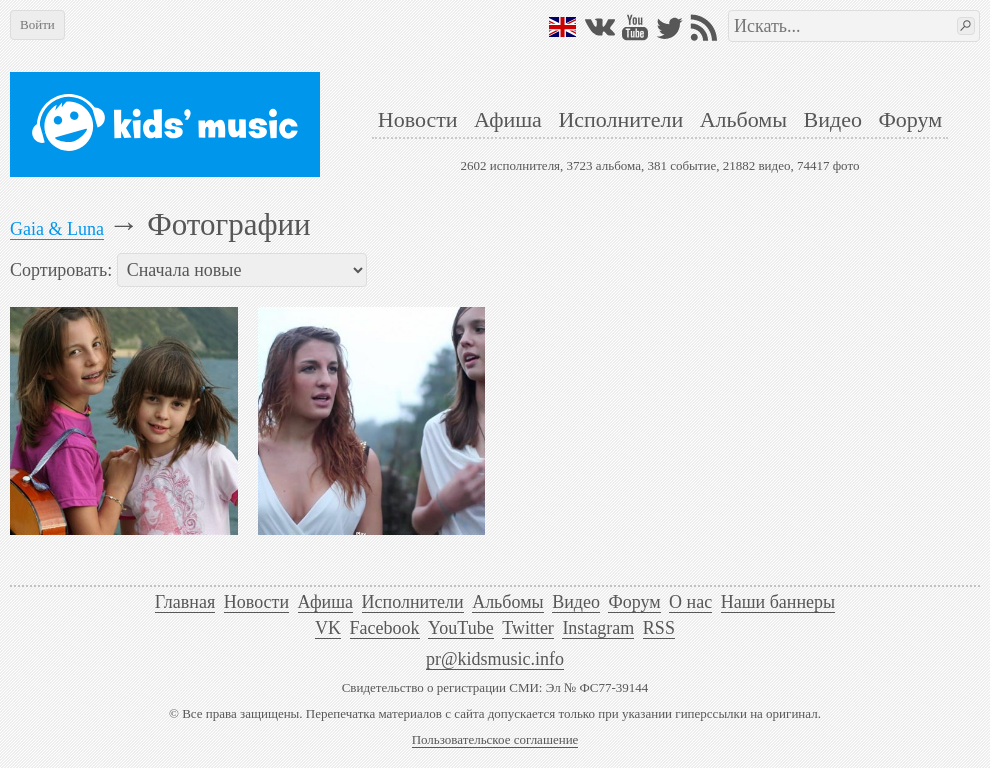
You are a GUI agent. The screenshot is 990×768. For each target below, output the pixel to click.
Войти (37, 24)
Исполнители (620, 119)
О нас (690, 602)
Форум (910, 119)
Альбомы (743, 119)
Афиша (508, 119)
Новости (418, 119)
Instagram (598, 628)
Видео (833, 119)
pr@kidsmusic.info (495, 659)
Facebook (385, 628)
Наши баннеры (778, 602)
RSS (659, 628)
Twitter (528, 628)
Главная (185, 602)
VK (328, 628)
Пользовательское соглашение (495, 739)
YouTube (461, 628)
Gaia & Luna (57, 229)
